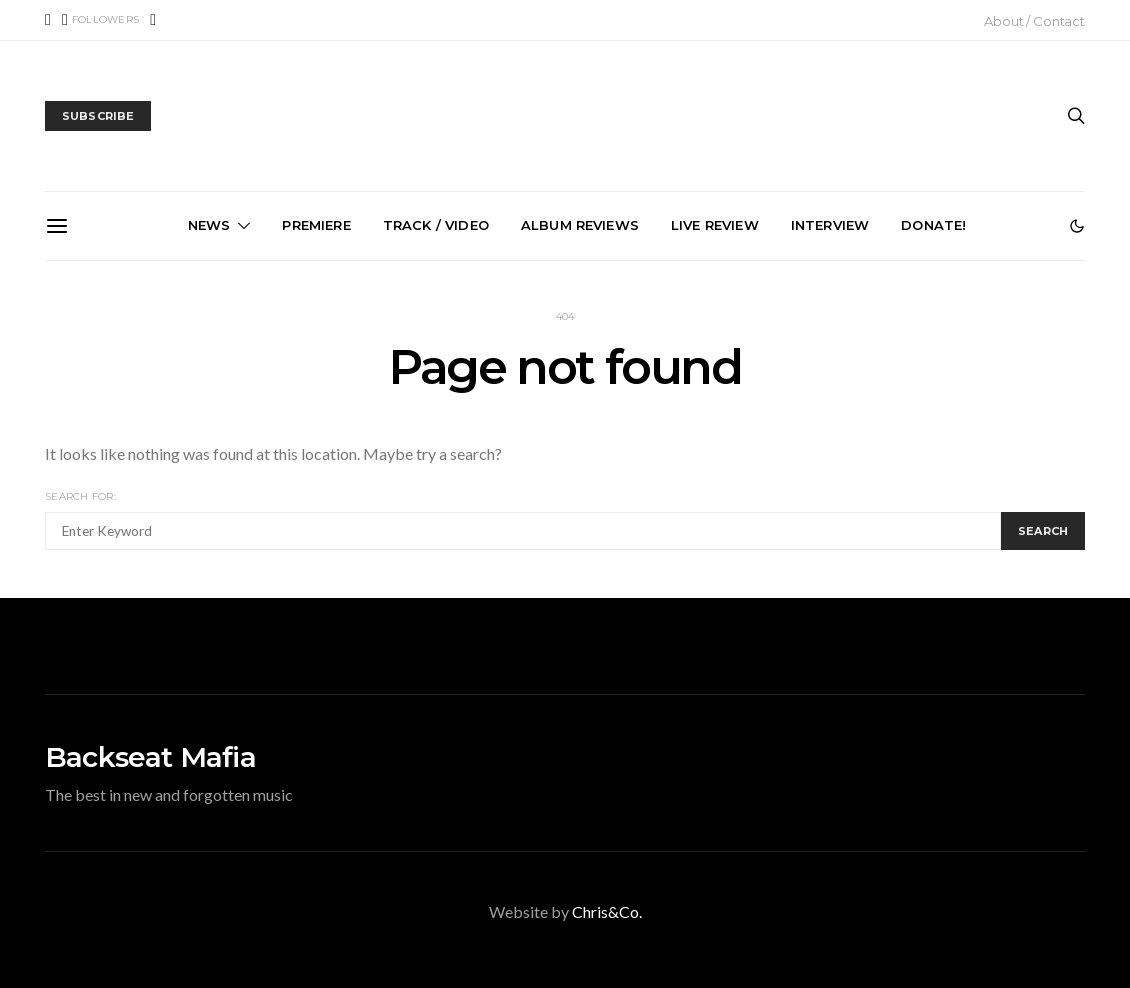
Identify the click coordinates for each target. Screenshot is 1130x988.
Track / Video (436, 225)
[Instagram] (153, 20)
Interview (830, 225)
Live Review (715, 225)
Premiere (316, 225)
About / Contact (1034, 21)
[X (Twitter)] (100, 20)
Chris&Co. (607, 911)
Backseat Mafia (150, 757)
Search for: (80, 496)
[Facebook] (48, 20)
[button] (1077, 226)
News (209, 225)
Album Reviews (580, 225)
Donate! (933, 225)
